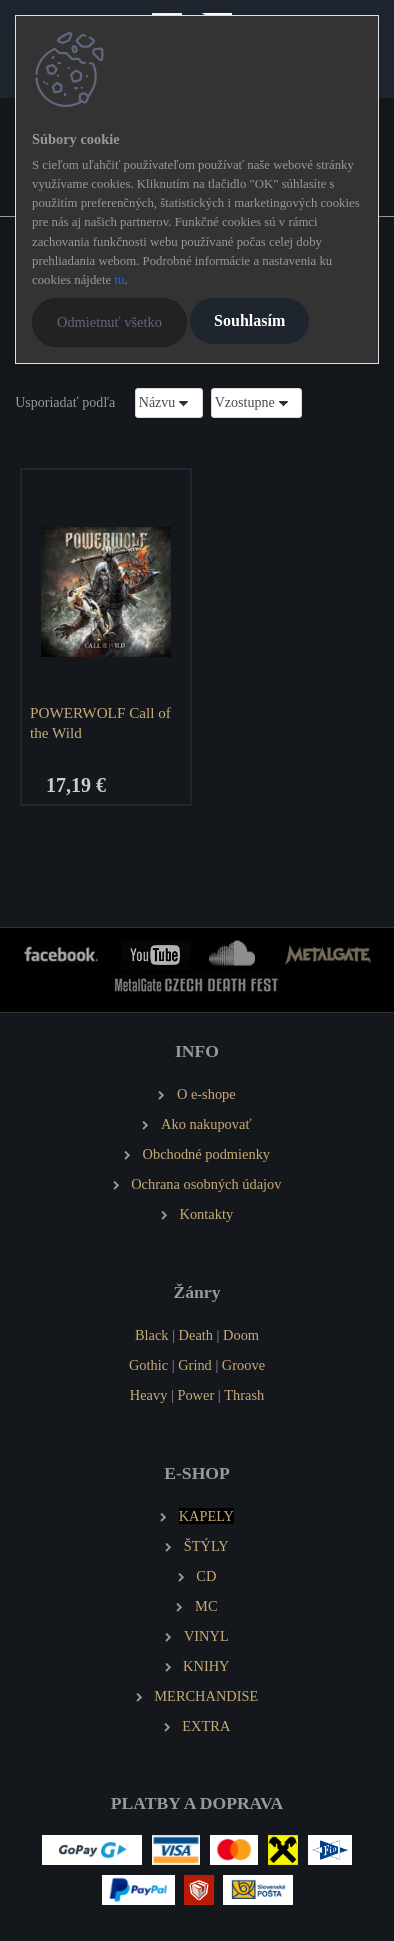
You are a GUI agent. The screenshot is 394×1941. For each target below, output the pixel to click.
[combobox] (169, 402)
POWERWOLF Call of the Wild (100, 722)
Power (195, 1395)
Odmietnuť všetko (109, 322)
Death (196, 1335)
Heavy (149, 1395)
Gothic (148, 1365)
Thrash (244, 1395)
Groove (243, 1365)
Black (152, 1335)
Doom (241, 1335)
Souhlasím (249, 320)
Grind (195, 1365)
